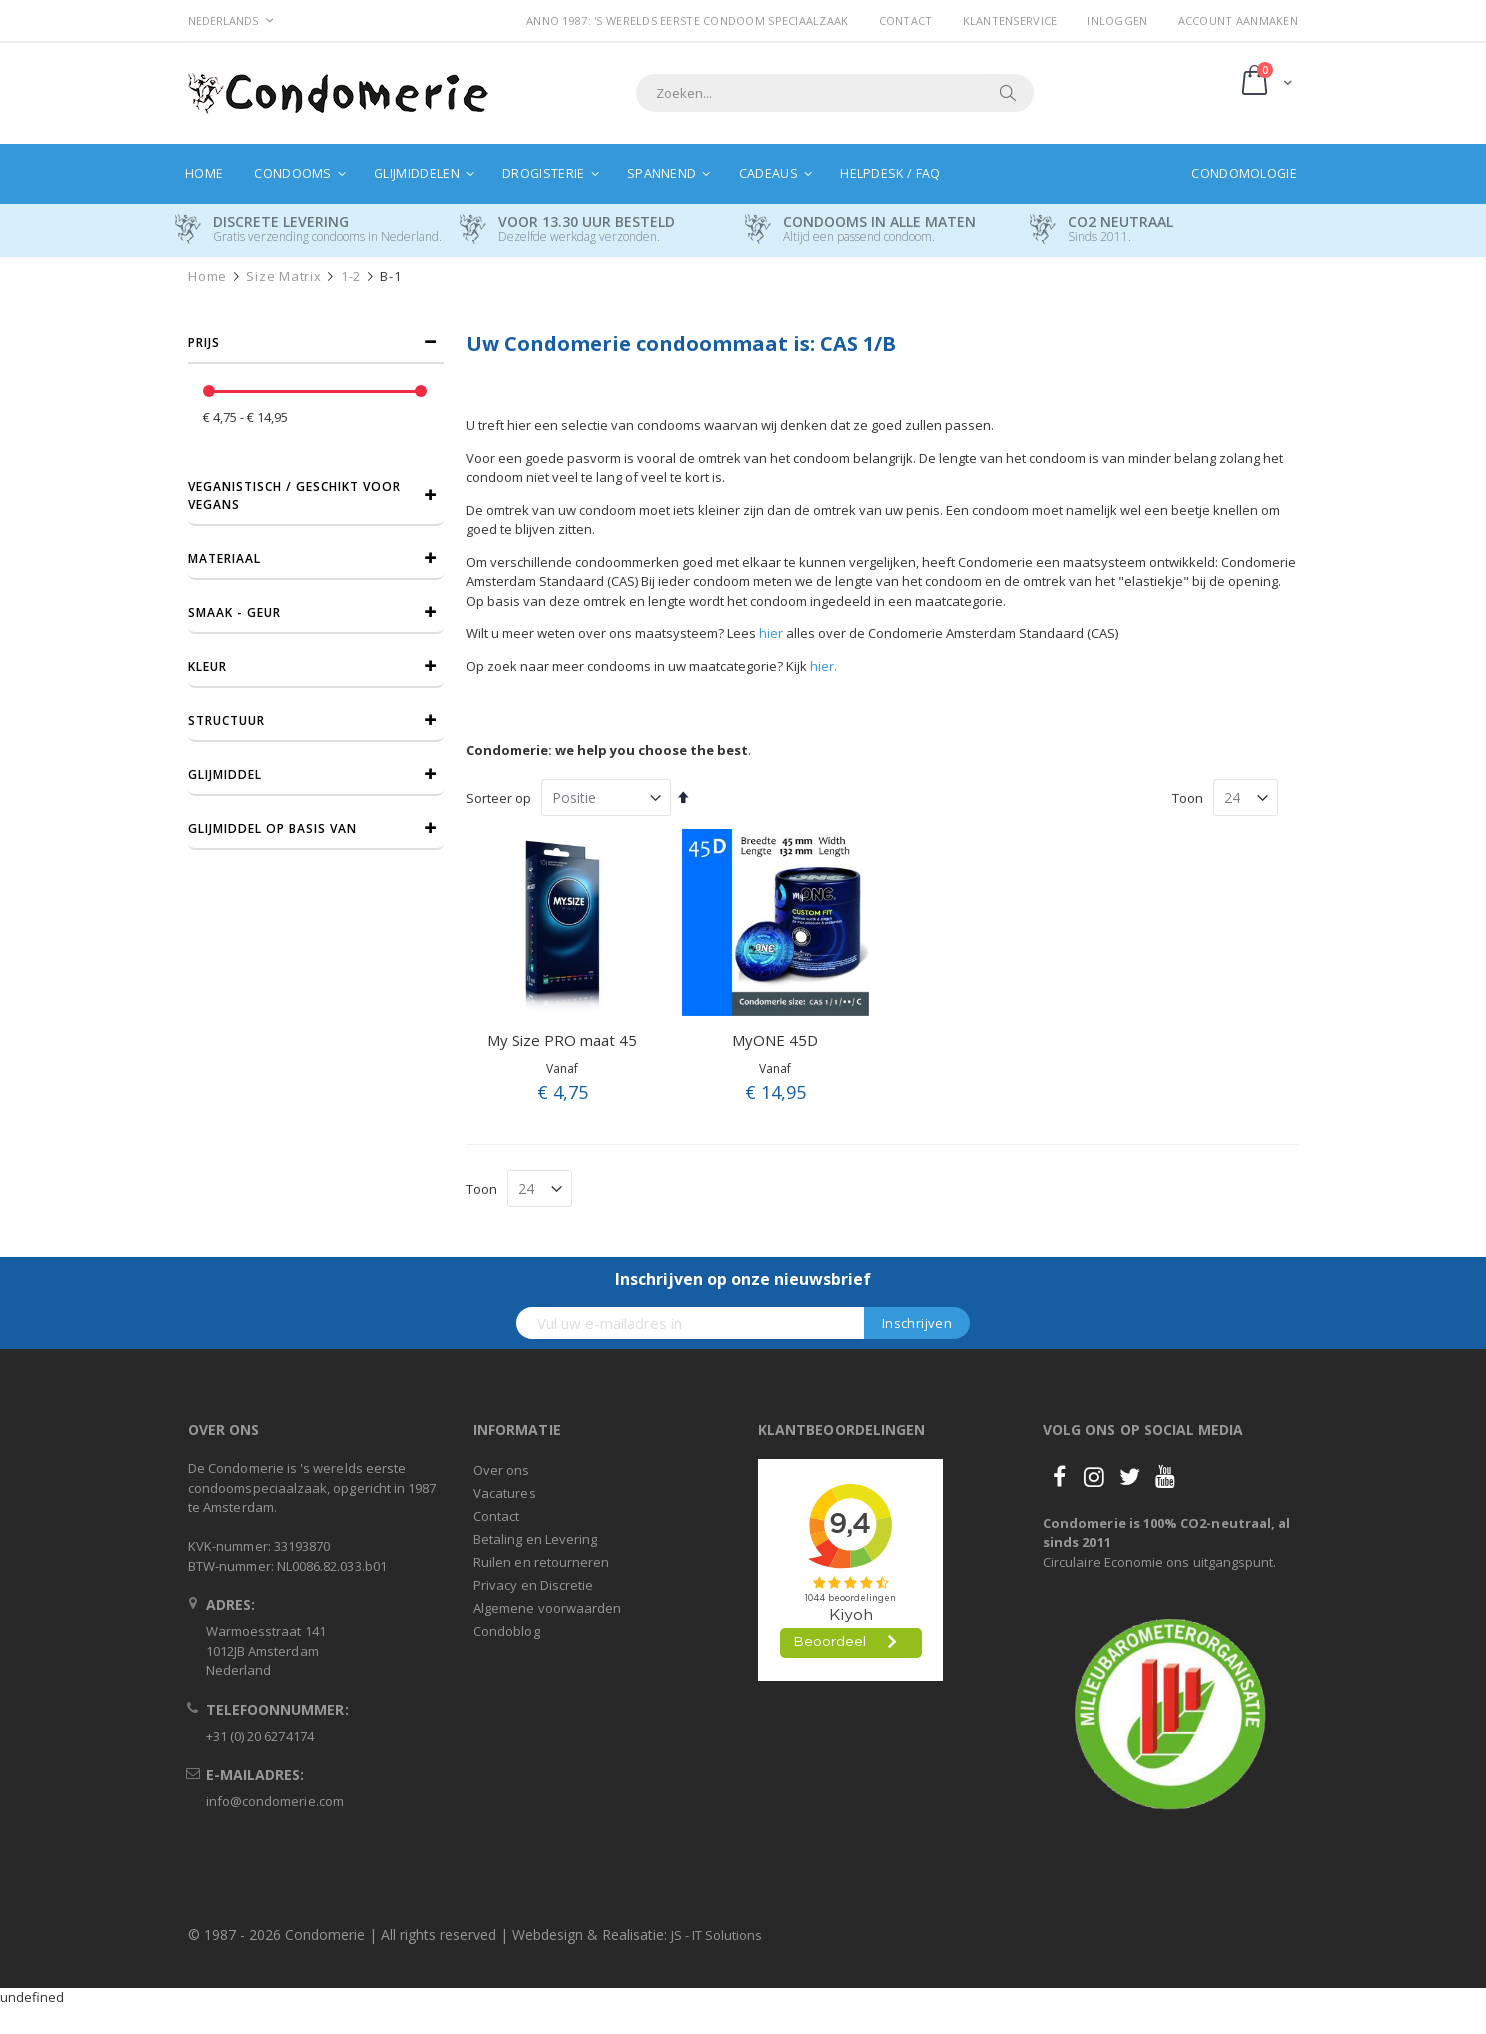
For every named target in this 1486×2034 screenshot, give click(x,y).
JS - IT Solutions (716, 1935)
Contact (906, 20)
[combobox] (835, 93)
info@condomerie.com (275, 1801)
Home (207, 276)
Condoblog (506, 1631)
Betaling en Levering (535, 1539)
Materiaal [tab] (224, 558)
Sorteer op (498, 798)
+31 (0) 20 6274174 (260, 1736)
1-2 (351, 276)
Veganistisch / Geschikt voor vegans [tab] (294, 495)
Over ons (501, 1470)
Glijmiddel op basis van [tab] (272, 828)
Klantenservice (1010, 20)
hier (771, 633)
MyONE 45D (775, 1040)
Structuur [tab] (226, 720)
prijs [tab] (204, 342)
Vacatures (504, 1493)
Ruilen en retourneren (541, 1562)
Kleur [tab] (207, 666)
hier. (823, 666)
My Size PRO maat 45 (562, 1040)
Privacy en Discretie (533, 1585)
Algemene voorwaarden (547, 1608)
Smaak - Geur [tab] (234, 612)
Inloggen (1117, 20)
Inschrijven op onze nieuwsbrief (743, 1279)
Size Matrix (283, 276)
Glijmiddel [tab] (225, 774)
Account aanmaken (1238, 20)
